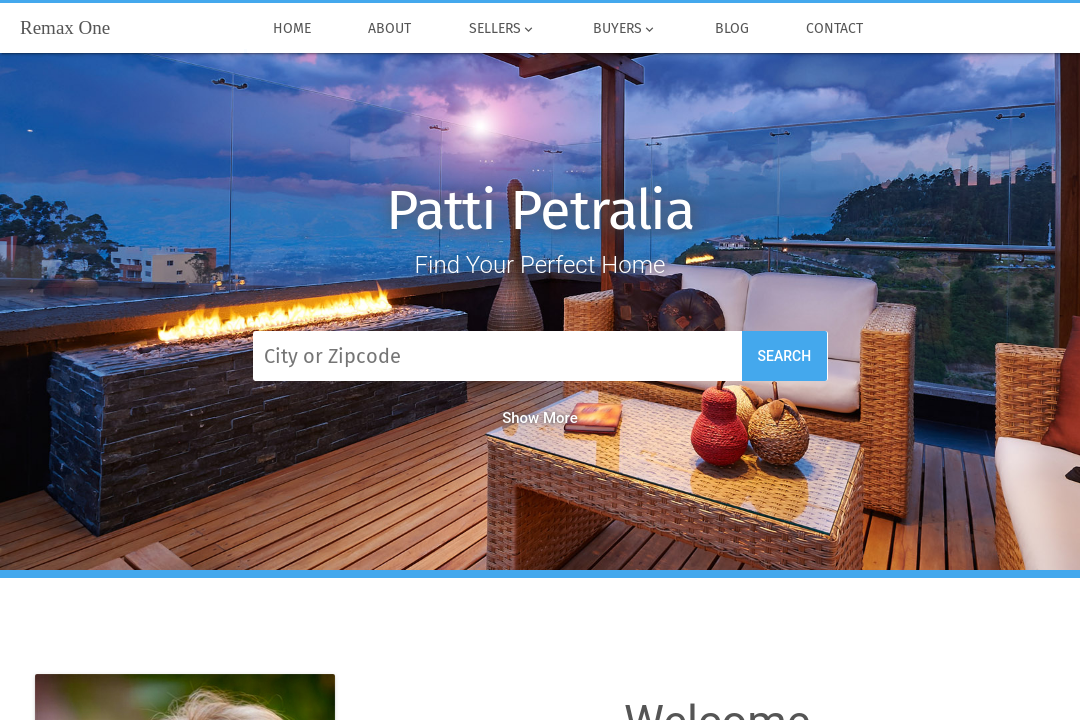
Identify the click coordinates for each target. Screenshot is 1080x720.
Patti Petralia (540, 210)
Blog (732, 29)
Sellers (502, 29)
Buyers (626, 29)
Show (540, 418)
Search (785, 356)
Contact (835, 29)
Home (292, 29)
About (390, 29)
